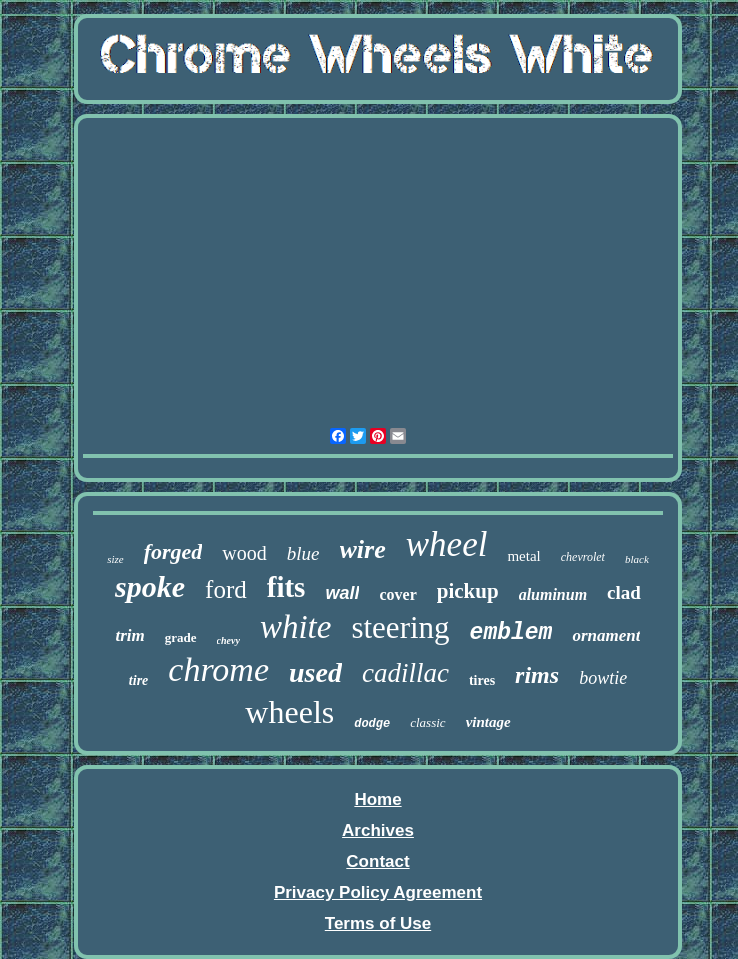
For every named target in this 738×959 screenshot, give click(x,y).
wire (363, 549)
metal (523, 556)
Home (377, 799)
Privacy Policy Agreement (378, 892)
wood (244, 553)
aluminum (553, 594)
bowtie (603, 678)
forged (173, 551)
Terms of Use (378, 923)
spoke (150, 586)
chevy (228, 640)
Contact (377, 861)
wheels (289, 712)
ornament (606, 635)
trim (130, 635)
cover (397, 594)
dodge (372, 724)
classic (427, 722)
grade (181, 637)
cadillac (405, 673)
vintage (488, 722)
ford (226, 589)
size (115, 559)
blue (303, 553)
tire (138, 680)
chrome (218, 669)
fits (286, 587)
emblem (511, 633)
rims (537, 675)
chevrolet (583, 557)
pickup (468, 591)
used (315, 672)
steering (400, 627)
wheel (447, 544)
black (637, 559)
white (296, 627)
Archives (378, 830)
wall (342, 593)
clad (624, 592)
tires (482, 680)
